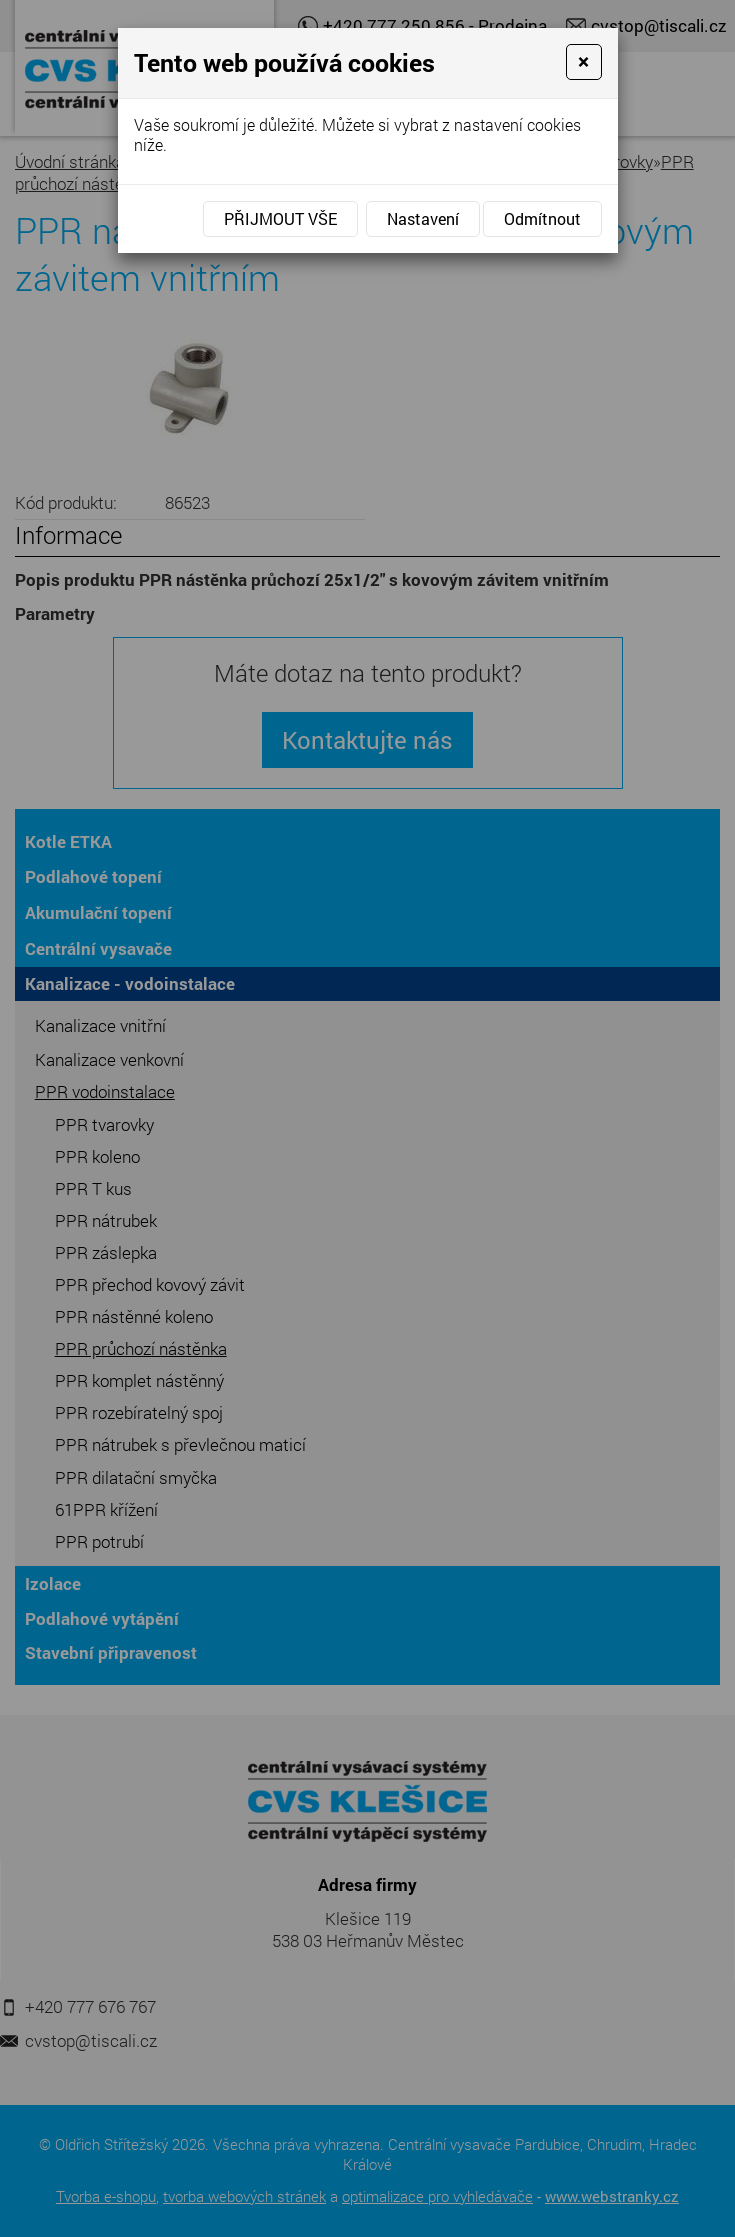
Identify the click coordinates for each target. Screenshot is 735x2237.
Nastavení (423, 218)
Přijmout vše (280, 218)
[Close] (583, 62)
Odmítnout (542, 218)
